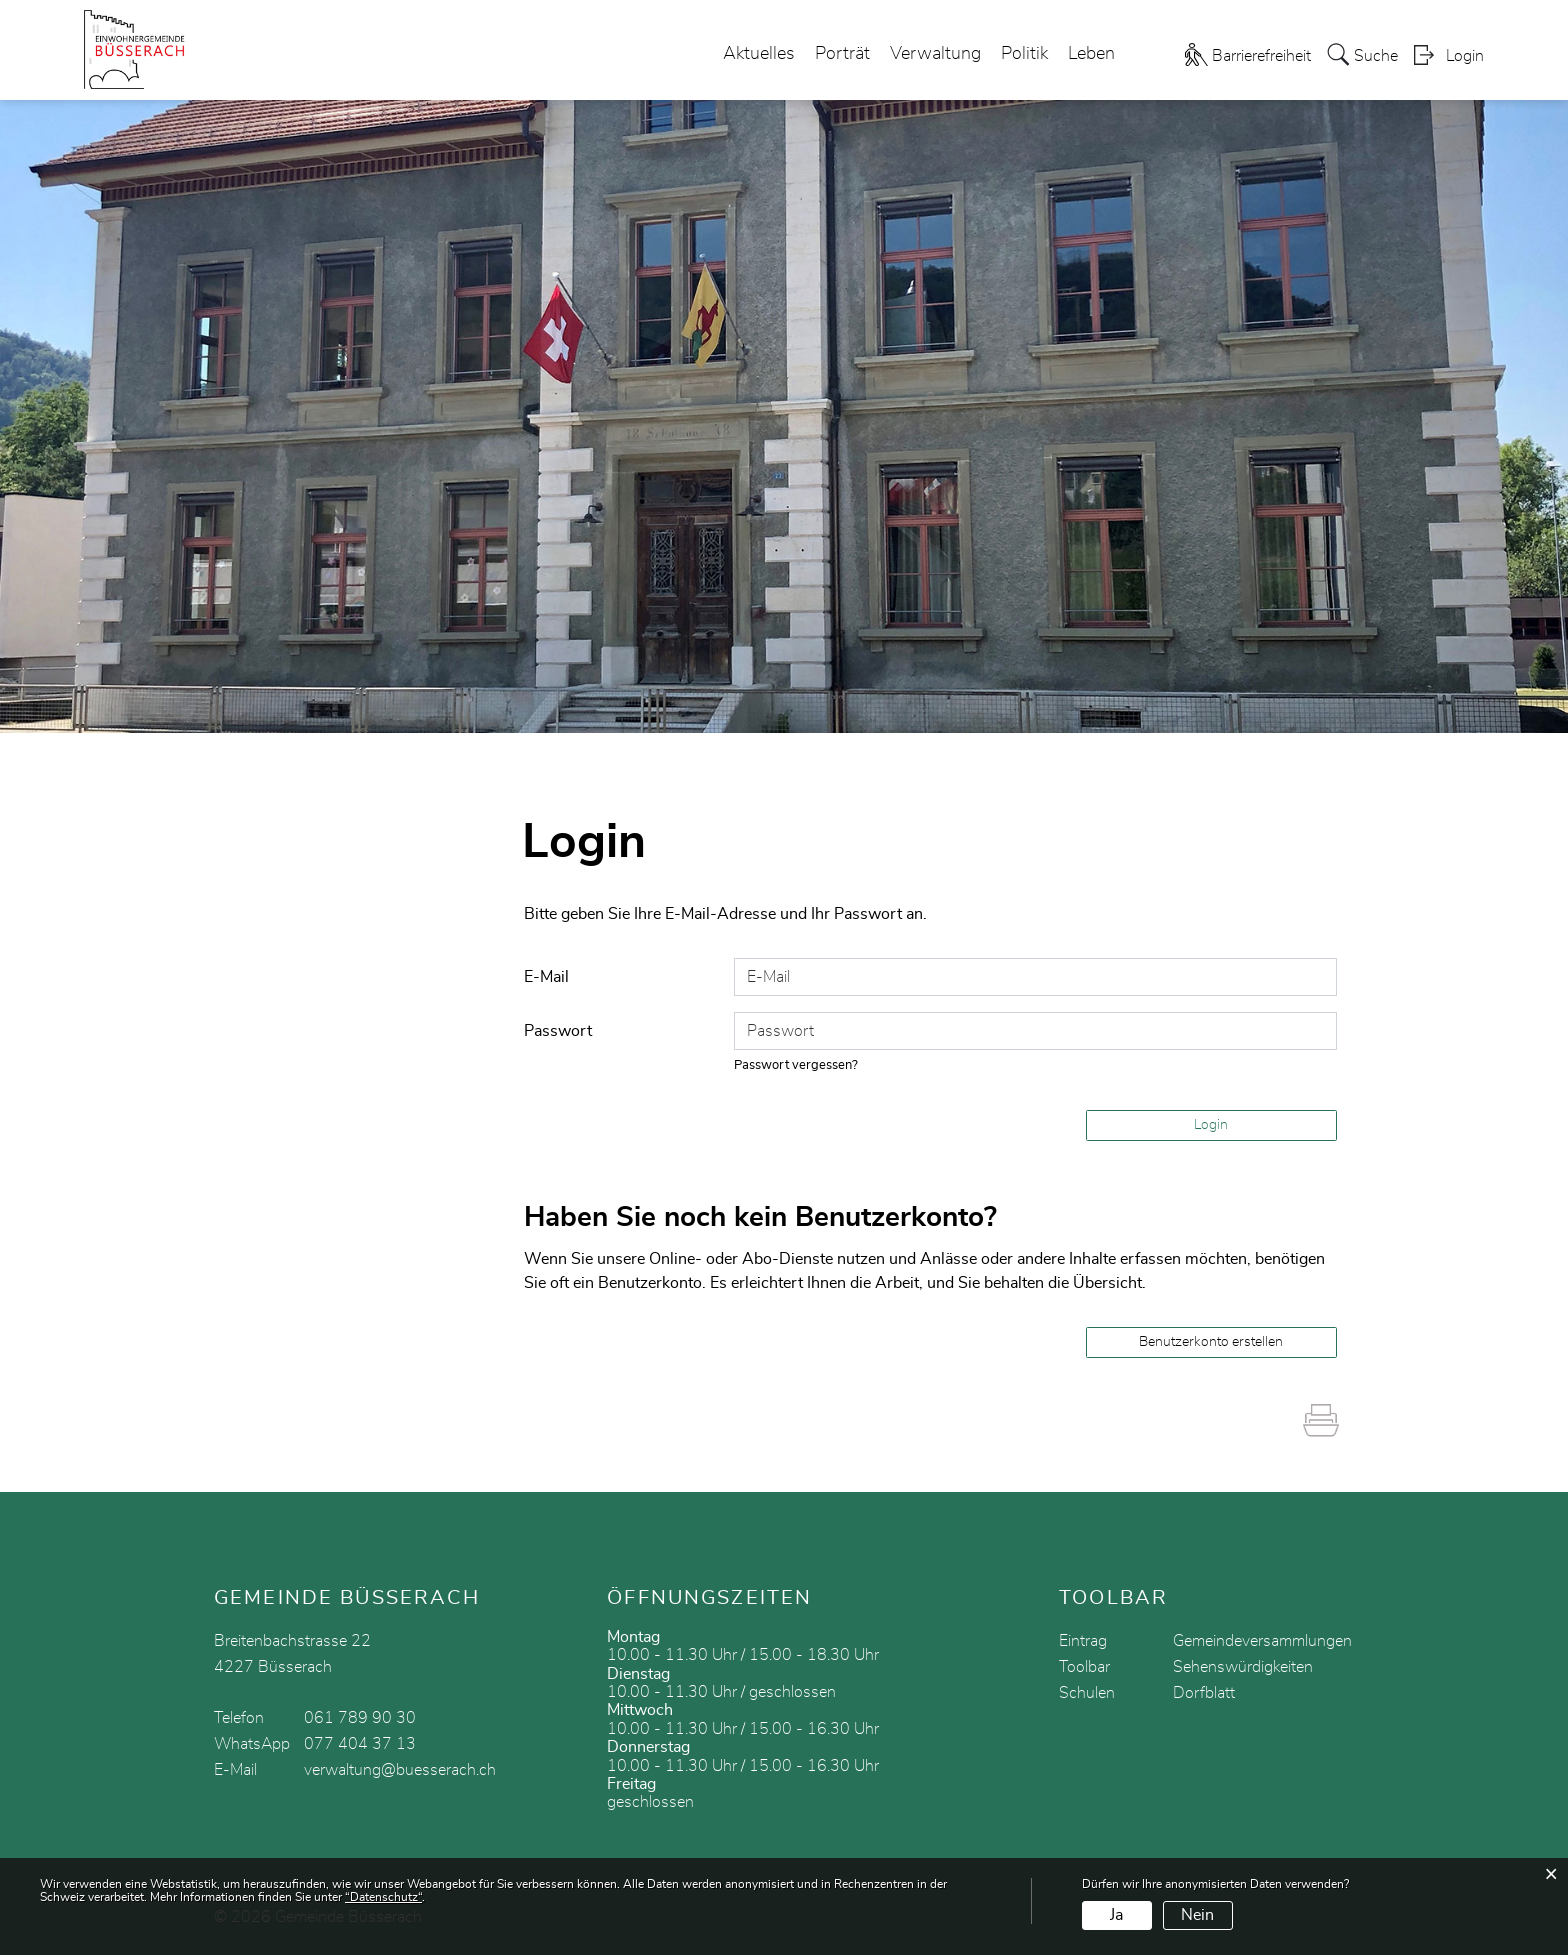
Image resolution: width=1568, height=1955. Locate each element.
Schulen (1087, 1693)
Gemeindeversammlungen (1262, 1641)
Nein (1197, 1915)
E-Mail (546, 977)
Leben (1091, 54)
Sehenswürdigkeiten (1243, 1667)
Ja (1116, 1915)
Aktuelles (759, 54)
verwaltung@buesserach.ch (400, 1770)
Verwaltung (935, 54)
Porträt (842, 54)
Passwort (558, 1031)
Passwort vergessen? (796, 1065)
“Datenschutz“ (383, 1897)
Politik (1024, 54)
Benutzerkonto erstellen (1211, 1342)
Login (1465, 56)
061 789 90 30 (360, 1718)
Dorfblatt (1204, 1693)
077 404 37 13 (360, 1744)
